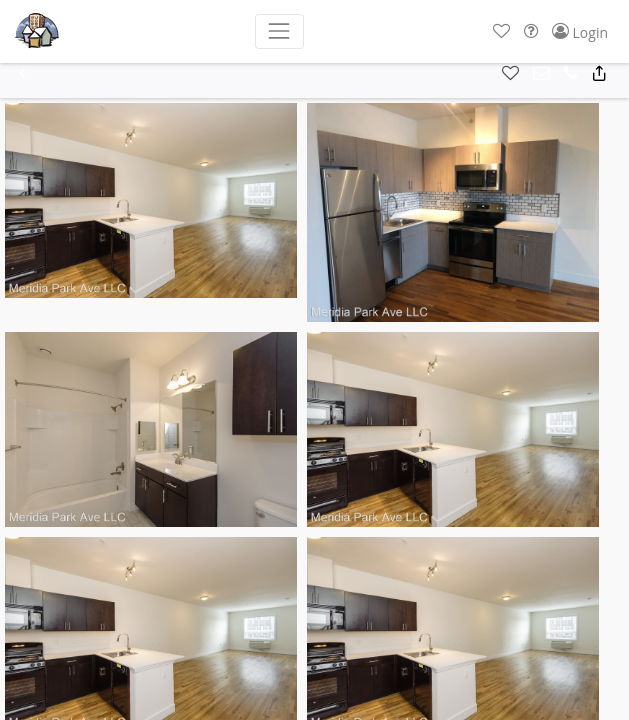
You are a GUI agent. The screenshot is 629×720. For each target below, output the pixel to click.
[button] (501, 31)
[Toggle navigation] (279, 31)
